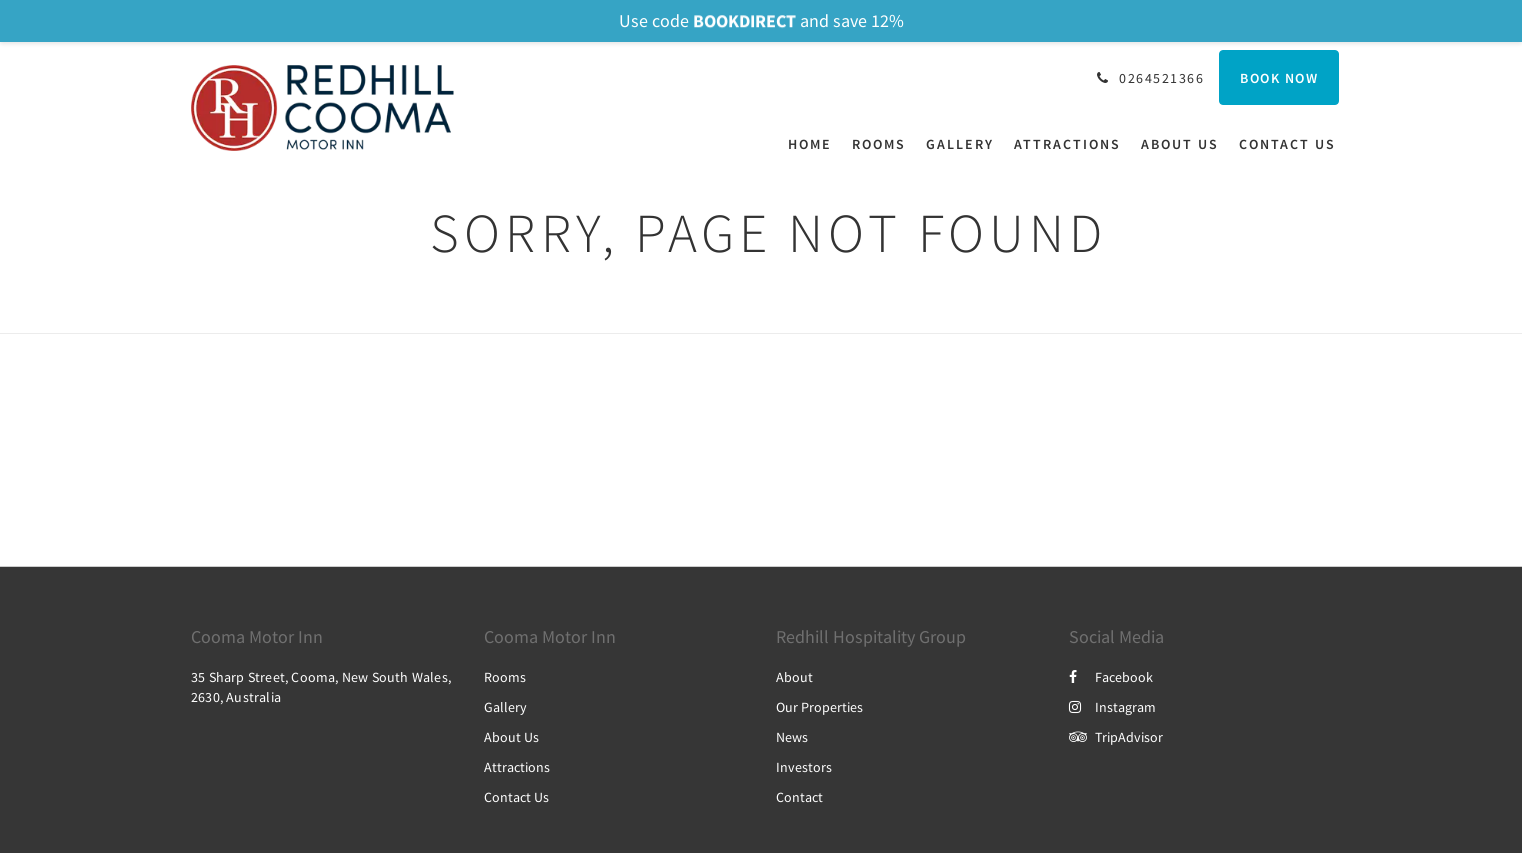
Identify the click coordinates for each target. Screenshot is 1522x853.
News (792, 737)
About (794, 677)
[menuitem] (815, 144)
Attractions (517, 767)
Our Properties (819, 707)
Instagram (1112, 707)
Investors (804, 767)
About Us (511, 737)
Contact (799, 797)
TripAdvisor (1116, 737)
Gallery (505, 707)
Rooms (505, 677)
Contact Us (516, 797)
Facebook (1111, 677)
